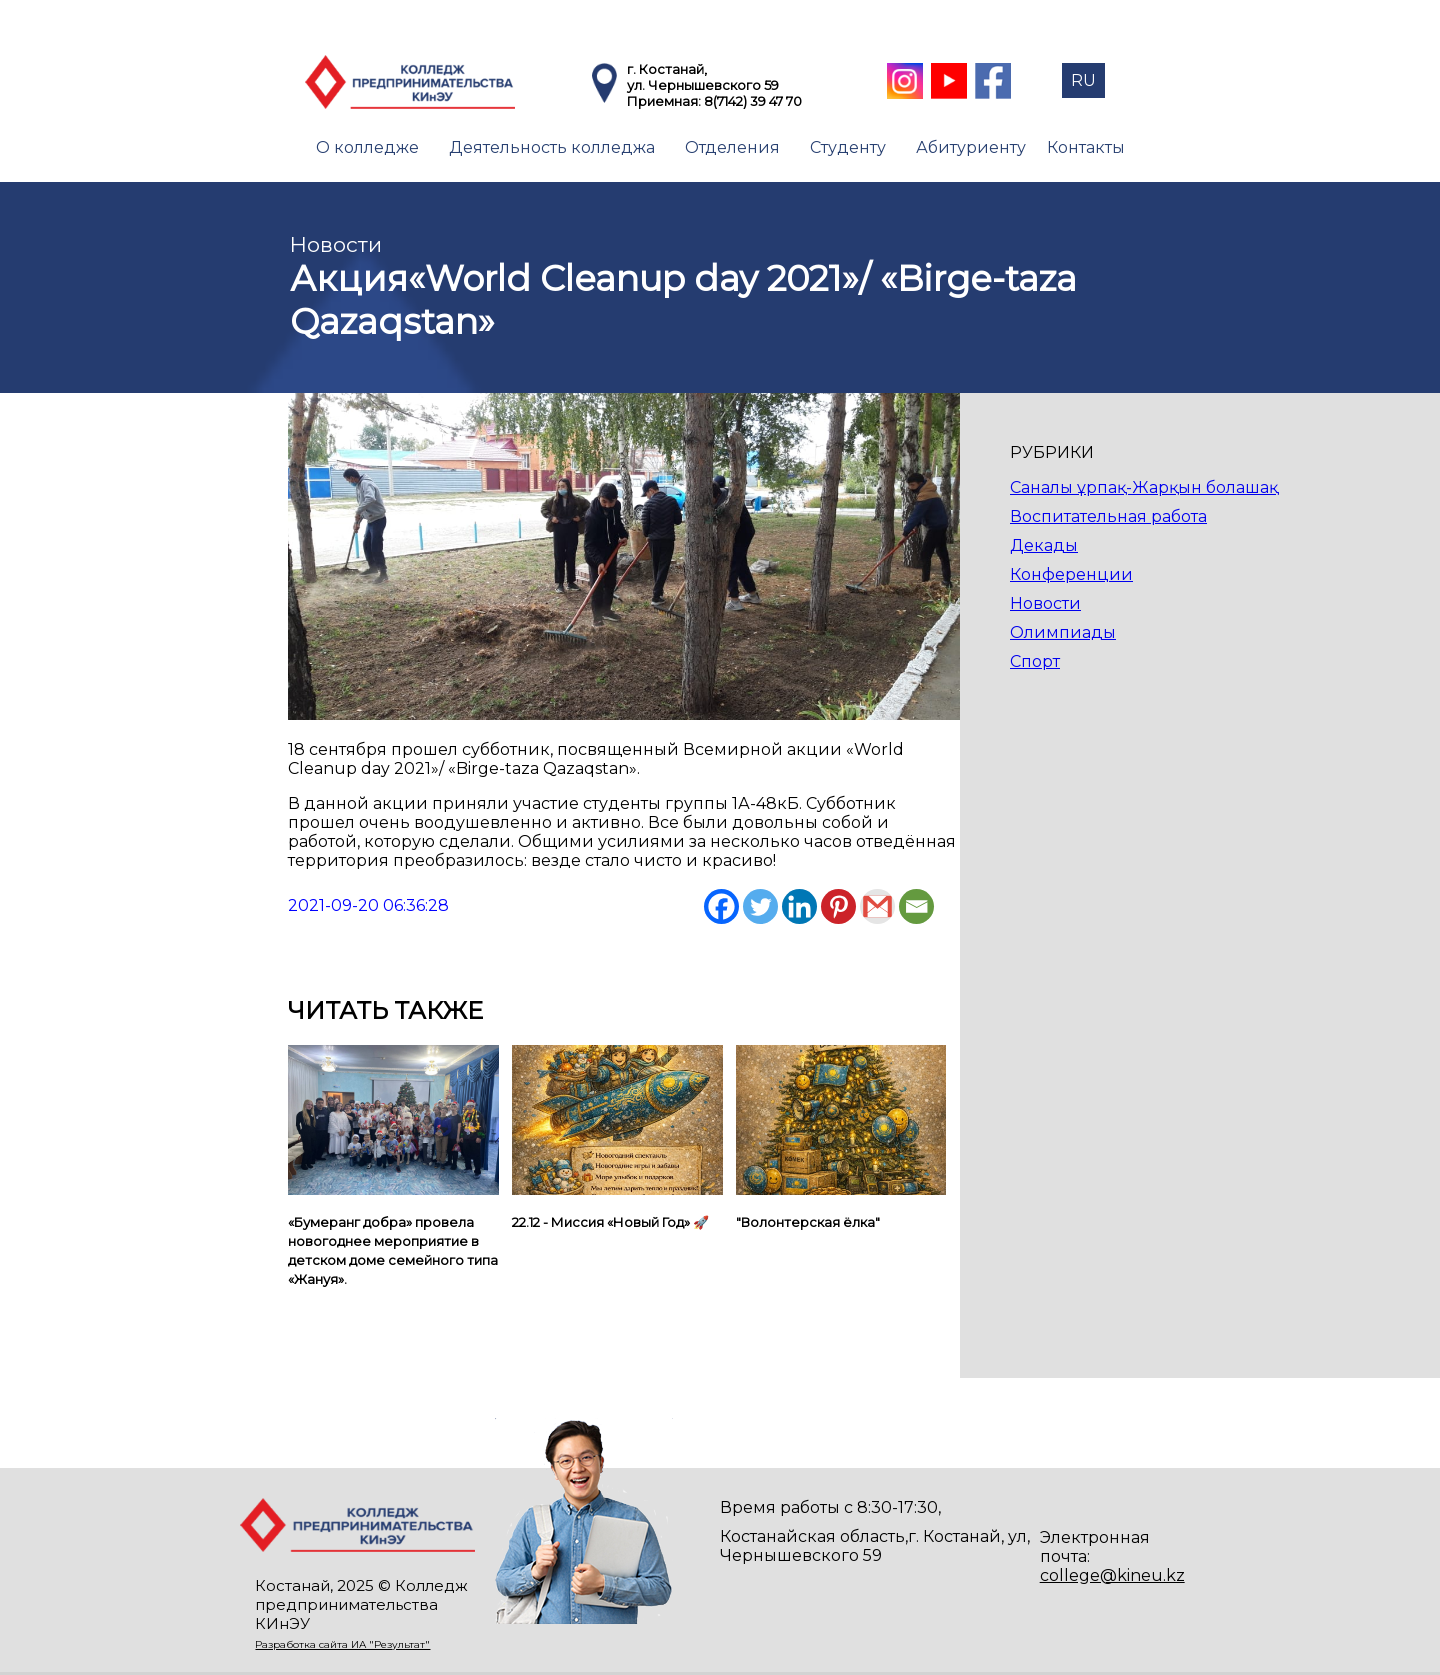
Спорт (1035, 661)
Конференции (1071, 574)
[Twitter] (760, 906)
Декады (1044, 545)
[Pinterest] (838, 906)
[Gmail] (877, 906)
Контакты (1086, 147)
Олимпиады (1063, 632)
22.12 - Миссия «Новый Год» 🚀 (610, 1222)
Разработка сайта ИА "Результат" (342, 1644)
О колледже (367, 147)
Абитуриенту (971, 147)
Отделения (732, 147)
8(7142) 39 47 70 (753, 101)
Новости (1045, 603)
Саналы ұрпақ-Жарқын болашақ (1144, 487)
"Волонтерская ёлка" (808, 1222)
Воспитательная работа (1108, 516)
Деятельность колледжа (552, 147)
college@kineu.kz (1112, 1575)
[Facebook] (721, 906)
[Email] (916, 906)
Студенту (848, 147)
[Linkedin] (799, 906)
